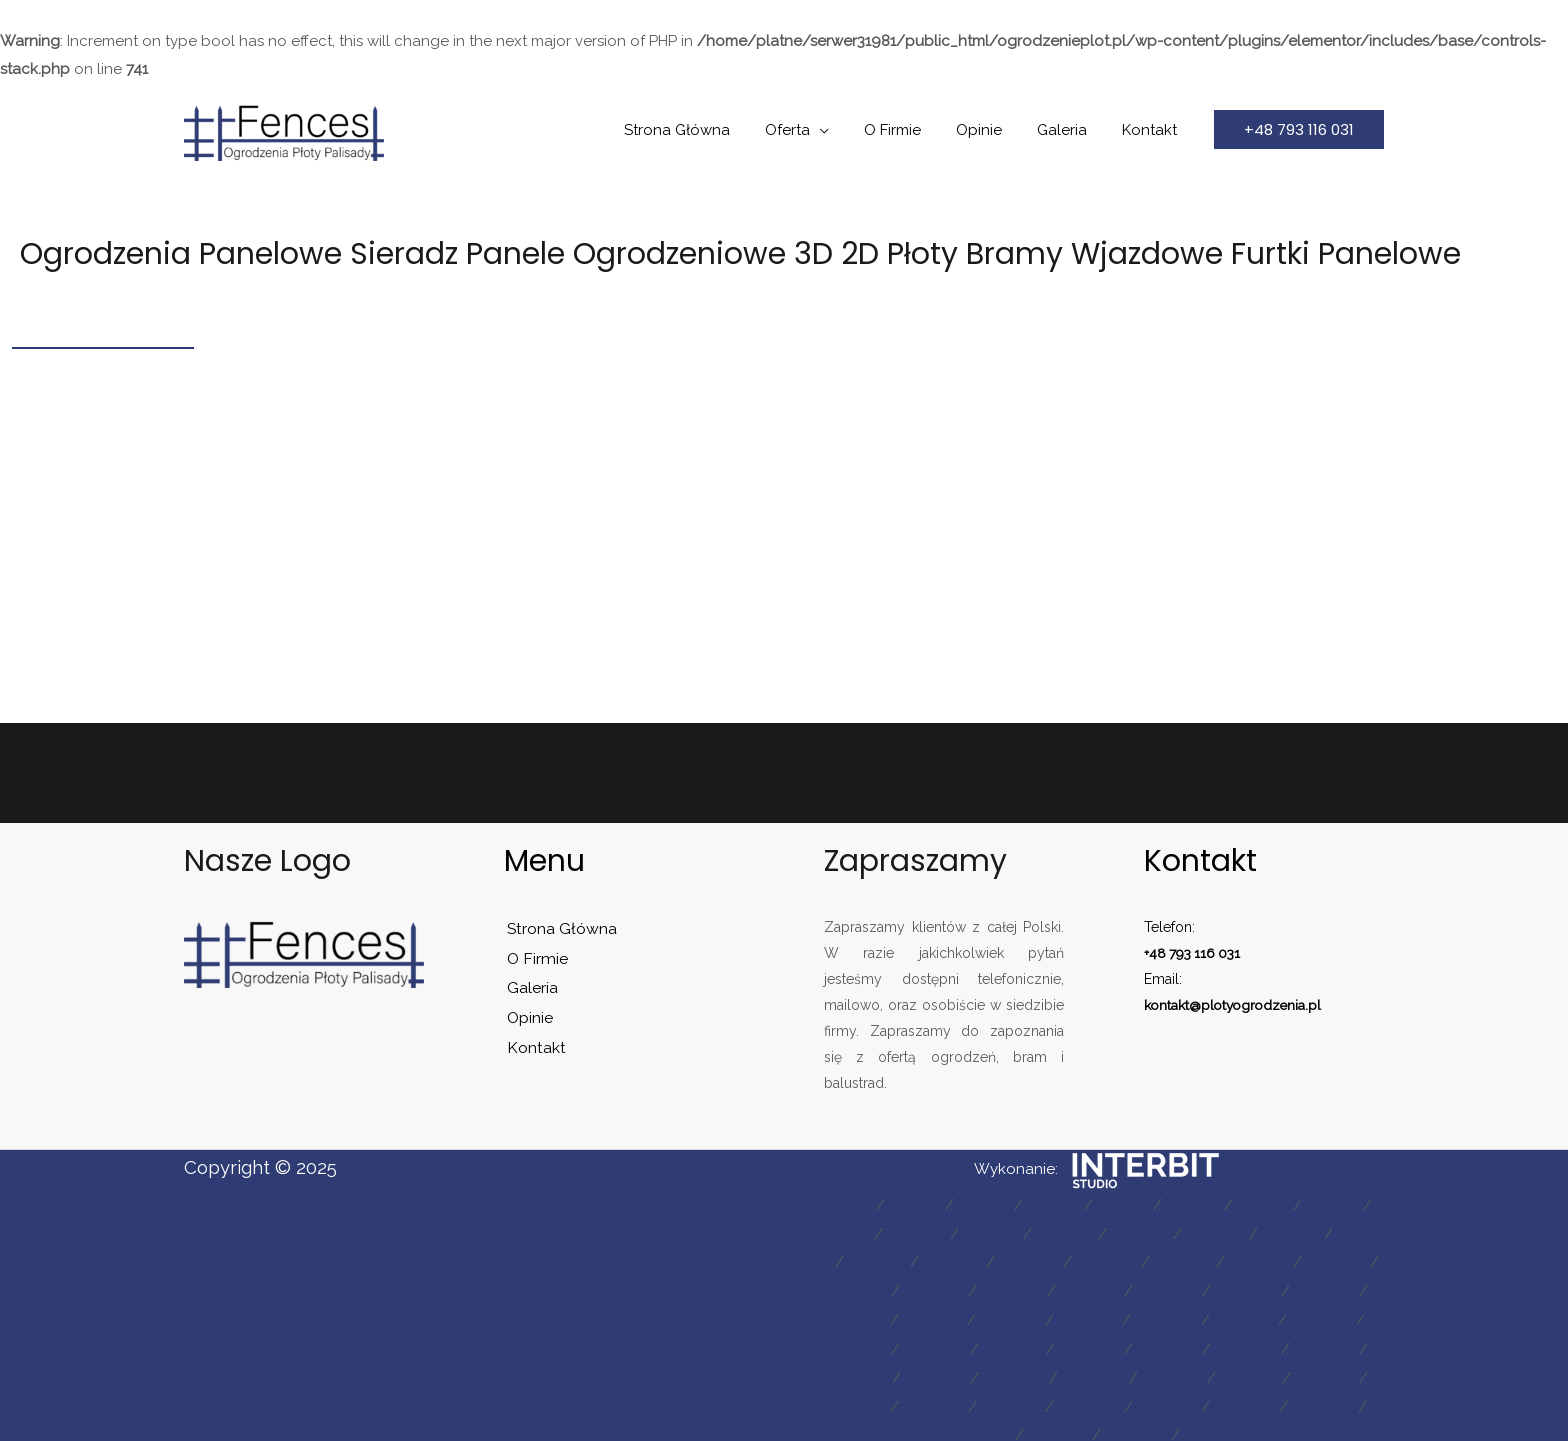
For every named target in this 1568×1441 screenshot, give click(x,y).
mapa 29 (1247, 1287)
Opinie (991, 130)
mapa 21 (1183, 1259)
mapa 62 (1136, 1426)
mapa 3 (982, 1204)
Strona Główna (704, 130)
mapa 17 (873, 1259)
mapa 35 (1088, 1315)
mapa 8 (1336, 1204)
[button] (1299, 129)
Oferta (809, 130)
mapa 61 (1057, 1426)
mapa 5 (1123, 1204)
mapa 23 (1338, 1259)
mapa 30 (1327, 1287)
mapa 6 (1194, 1204)
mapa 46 (854, 1371)
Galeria (1069, 130)
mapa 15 (1293, 1232)
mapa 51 (1251, 1371)
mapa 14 (1217, 1232)
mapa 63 (1216, 1426)
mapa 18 (950, 1259)
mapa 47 (934, 1371)
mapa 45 (1328, 1343)
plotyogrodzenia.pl (1265, 1005)
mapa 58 (1247, 1399)
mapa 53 (853, 1399)
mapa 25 (931, 1287)
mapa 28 (1168, 1287)
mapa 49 (1094, 1371)
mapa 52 (1328, 1371)
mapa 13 (1140, 1232)
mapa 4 (1053, 1204)
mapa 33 (931, 1315)
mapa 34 (1010, 1315)
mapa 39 (853, 1343)
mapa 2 (912, 1204)
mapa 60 (978, 1426)
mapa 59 (1326, 1399)
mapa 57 (1168, 1399)
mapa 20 (1106, 1259)
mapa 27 (1089, 1287)
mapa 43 (1169, 1343)
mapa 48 (1013, 1371)
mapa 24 (853, 1287)
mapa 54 (932, 1399)
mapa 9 (839, 1232)
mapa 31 (854, 1315)
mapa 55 (1010, 1399)
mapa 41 (1012, 1343)
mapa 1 (843, 1204)
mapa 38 (1325, 1315)
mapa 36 (1167, 1315)
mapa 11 (989, 1232)
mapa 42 (1090, 1343)
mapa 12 (1064, 1232)
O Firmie (909, 130)
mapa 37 (1246, 1315)
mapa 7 (1265, 1204)
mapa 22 (1260, 1259)
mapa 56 (1089, 1399)
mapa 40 (933, 1343)
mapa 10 (914, 1232)
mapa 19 (1027, 1259)
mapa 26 (1010, 1287)
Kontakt (1151, 130)
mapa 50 (1174, 1371)
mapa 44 (1248, 1343)
